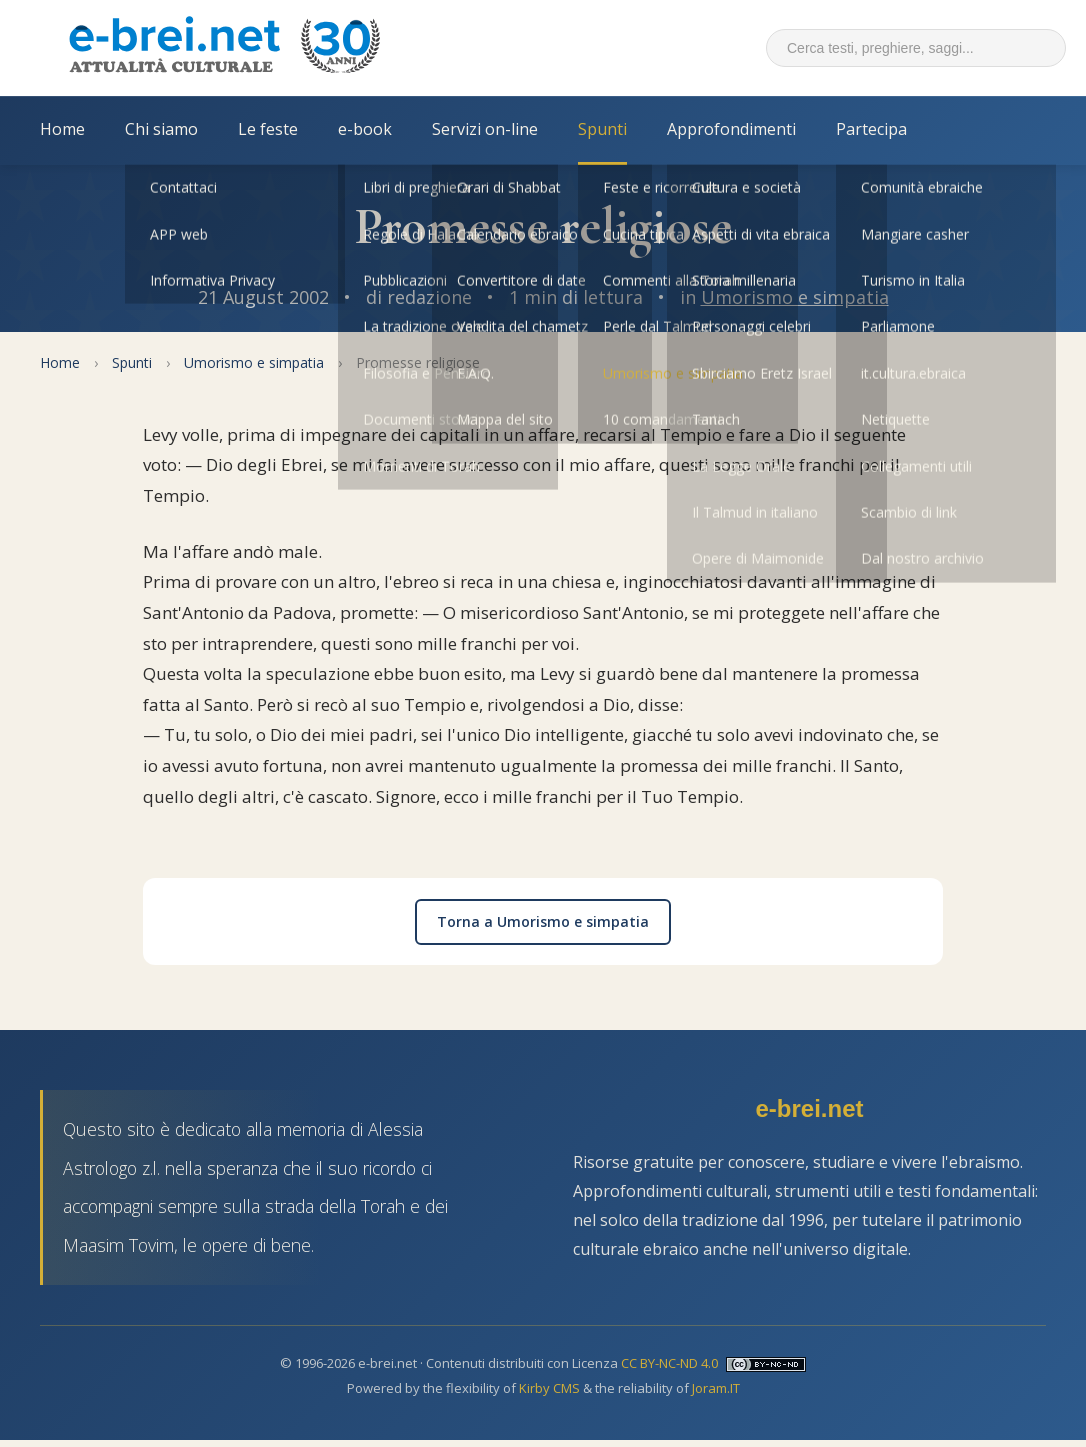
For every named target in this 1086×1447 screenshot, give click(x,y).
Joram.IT (716, 1388)
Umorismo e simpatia (795, 297)
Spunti (602, 129)
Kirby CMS (549, 1388)
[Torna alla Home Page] (224, 48)
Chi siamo (161, 129)
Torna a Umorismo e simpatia (543, 921)
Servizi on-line (485, 129)
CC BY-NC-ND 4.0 (669, 1363)
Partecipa (871, 129)
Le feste (268, 129)
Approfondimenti (731, 129)
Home (62, 129)
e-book (365, 129)
